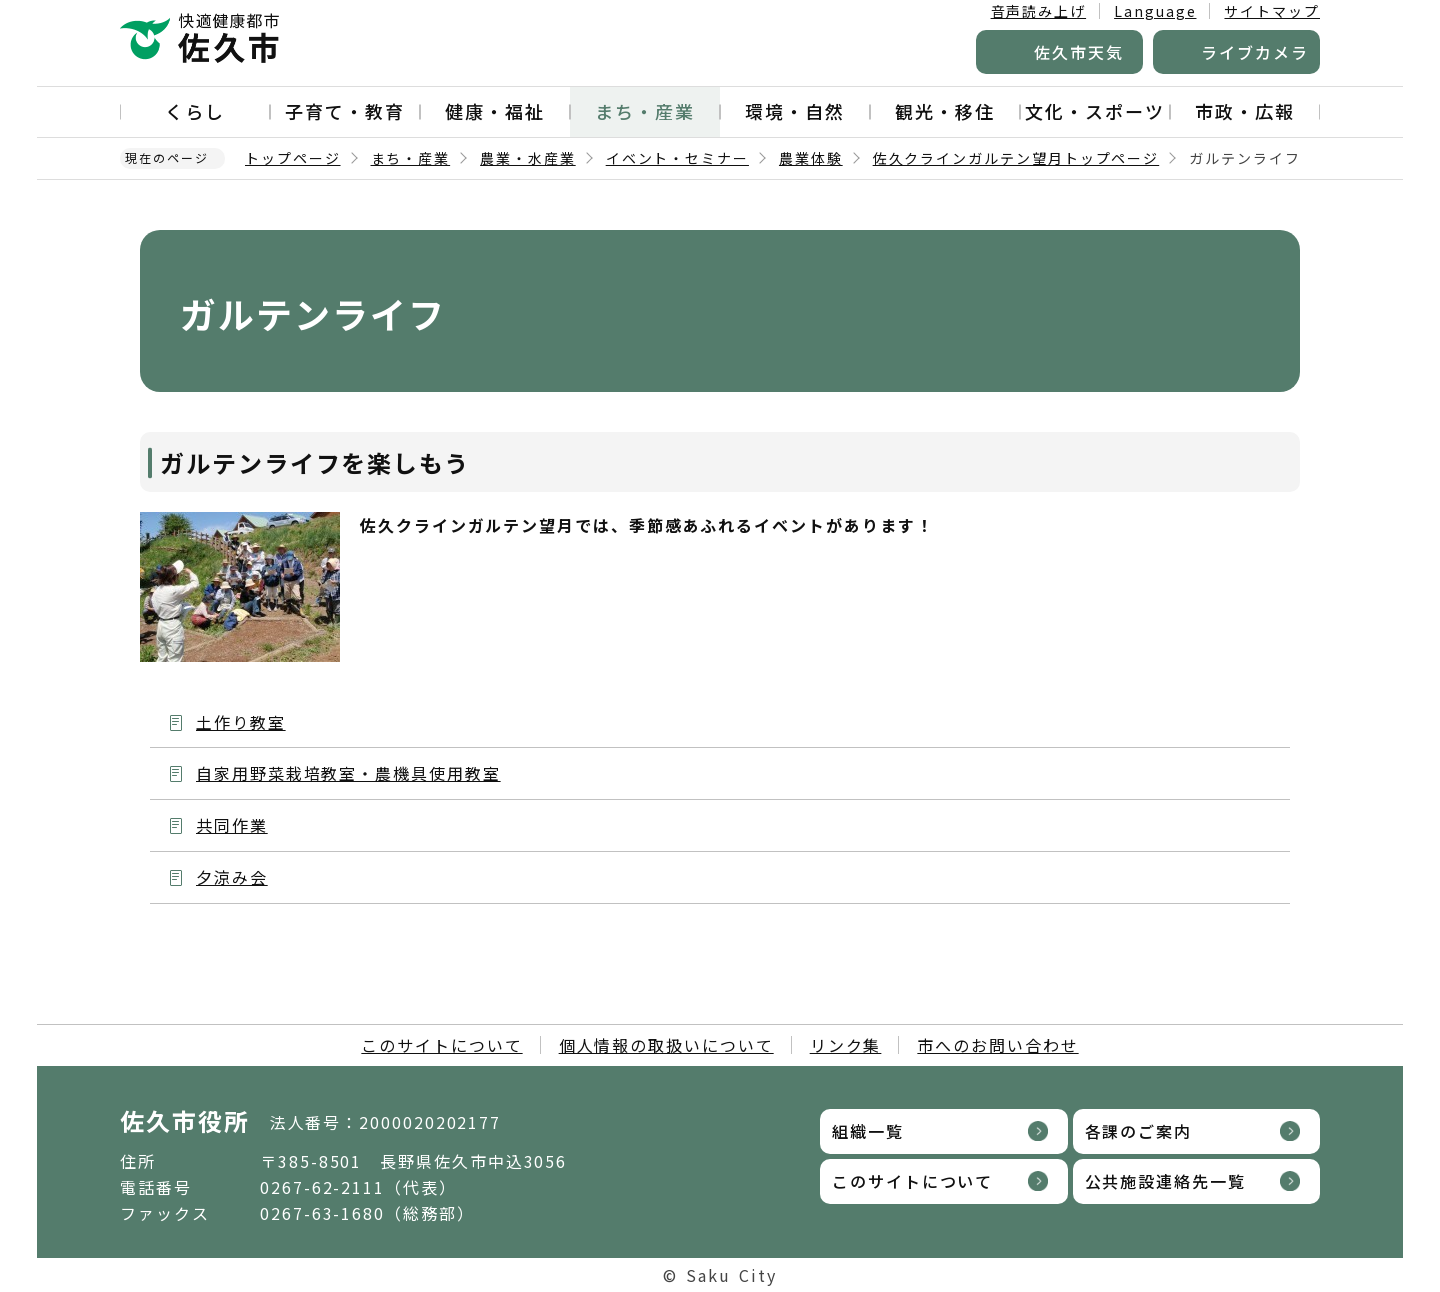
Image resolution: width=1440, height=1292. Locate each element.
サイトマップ (1272, 11)
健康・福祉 (495, 111)
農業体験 (811, 158)
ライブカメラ (1255, 52)
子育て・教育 (345, 111)
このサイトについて (441, 1045)
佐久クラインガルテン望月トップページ (1016, 158)
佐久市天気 (1079, 52)
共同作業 (232, 825)
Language (1155, 11)
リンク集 (846, 1045)
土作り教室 (241, 722)
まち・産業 (645, 111)
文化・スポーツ (1094, 111)
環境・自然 (795, 111)
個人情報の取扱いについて (666, 1045)
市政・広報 (1245, 111)
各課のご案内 (1139, 1131)
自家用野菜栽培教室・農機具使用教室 (348, 773)
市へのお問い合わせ (997, 1045)
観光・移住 (945, 111)
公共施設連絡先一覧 (1165, 1181)
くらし (195, 111)
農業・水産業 (528, 158)
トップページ (293, 158)
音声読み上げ (1039, 11)
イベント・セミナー (677, 158)
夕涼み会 (232, 877)
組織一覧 (868, 1131)
